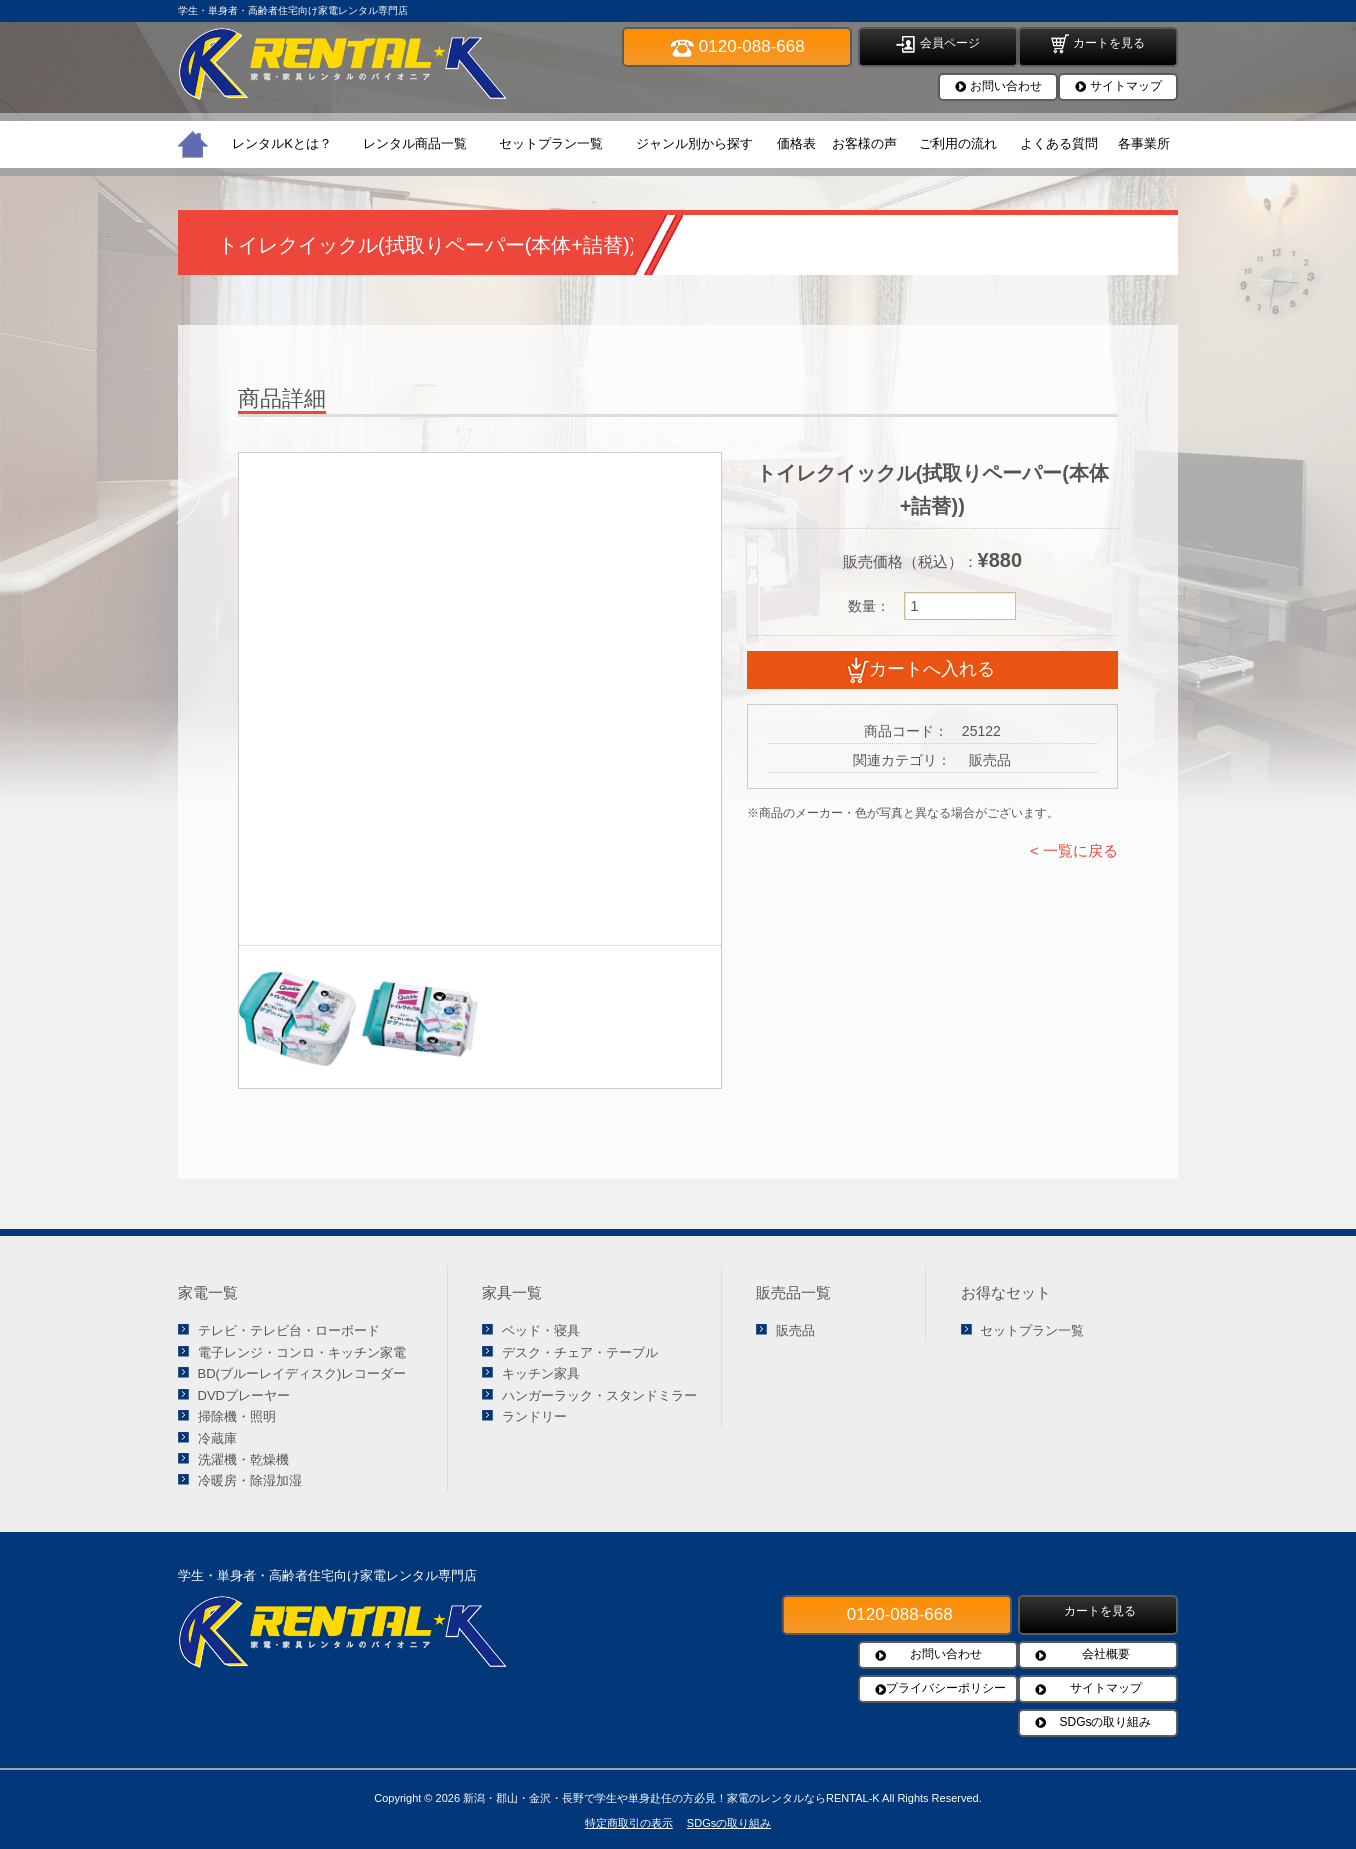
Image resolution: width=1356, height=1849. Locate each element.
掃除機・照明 (237, 1416)
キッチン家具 (541, 1373)
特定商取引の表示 (629, 1823)
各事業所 (1144, 143)
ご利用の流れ (958, 143)
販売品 (795, 1330)
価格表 (796, 143)
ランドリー (534, 1416)
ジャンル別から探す (694, 143)
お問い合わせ (1006, 86)
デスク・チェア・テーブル (580, 1352)
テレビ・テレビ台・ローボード (289, 1330)
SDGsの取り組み (1105, 1722)
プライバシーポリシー (946, 1688)
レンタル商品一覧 (415, 143)
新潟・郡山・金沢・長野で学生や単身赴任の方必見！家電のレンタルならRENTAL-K (671, 1798)
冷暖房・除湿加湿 (250, 1480)
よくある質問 (1059, 143)
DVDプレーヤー (244, 1395)
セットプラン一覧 (551, 143)
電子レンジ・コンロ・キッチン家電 (302, 1352)
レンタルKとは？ (282, 143)
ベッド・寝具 (541, 1330)
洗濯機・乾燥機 (243, 1459)
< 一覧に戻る (1074, 850)
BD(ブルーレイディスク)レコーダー (302, 1373)
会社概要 (1106, 1654)
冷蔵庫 (217, 1438)
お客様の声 (864, 143)
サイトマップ (1126, 86)
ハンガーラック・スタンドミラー (599, 1395)
